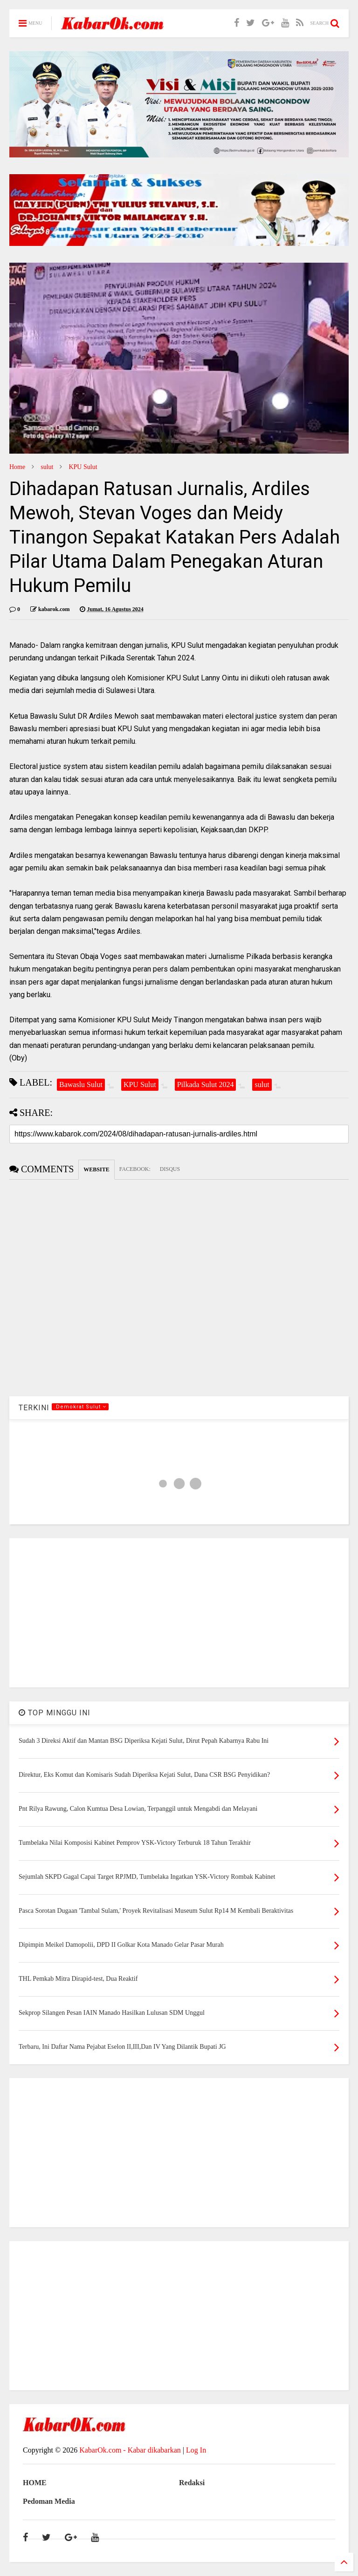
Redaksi (192, 2483)
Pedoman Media (49, 2501)
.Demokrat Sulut (80, 1407)
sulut (47, 466)
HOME (35, 2483)
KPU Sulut (83, 466)
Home (17, 466)
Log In (196, 2450)
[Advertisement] (179, 1613)
